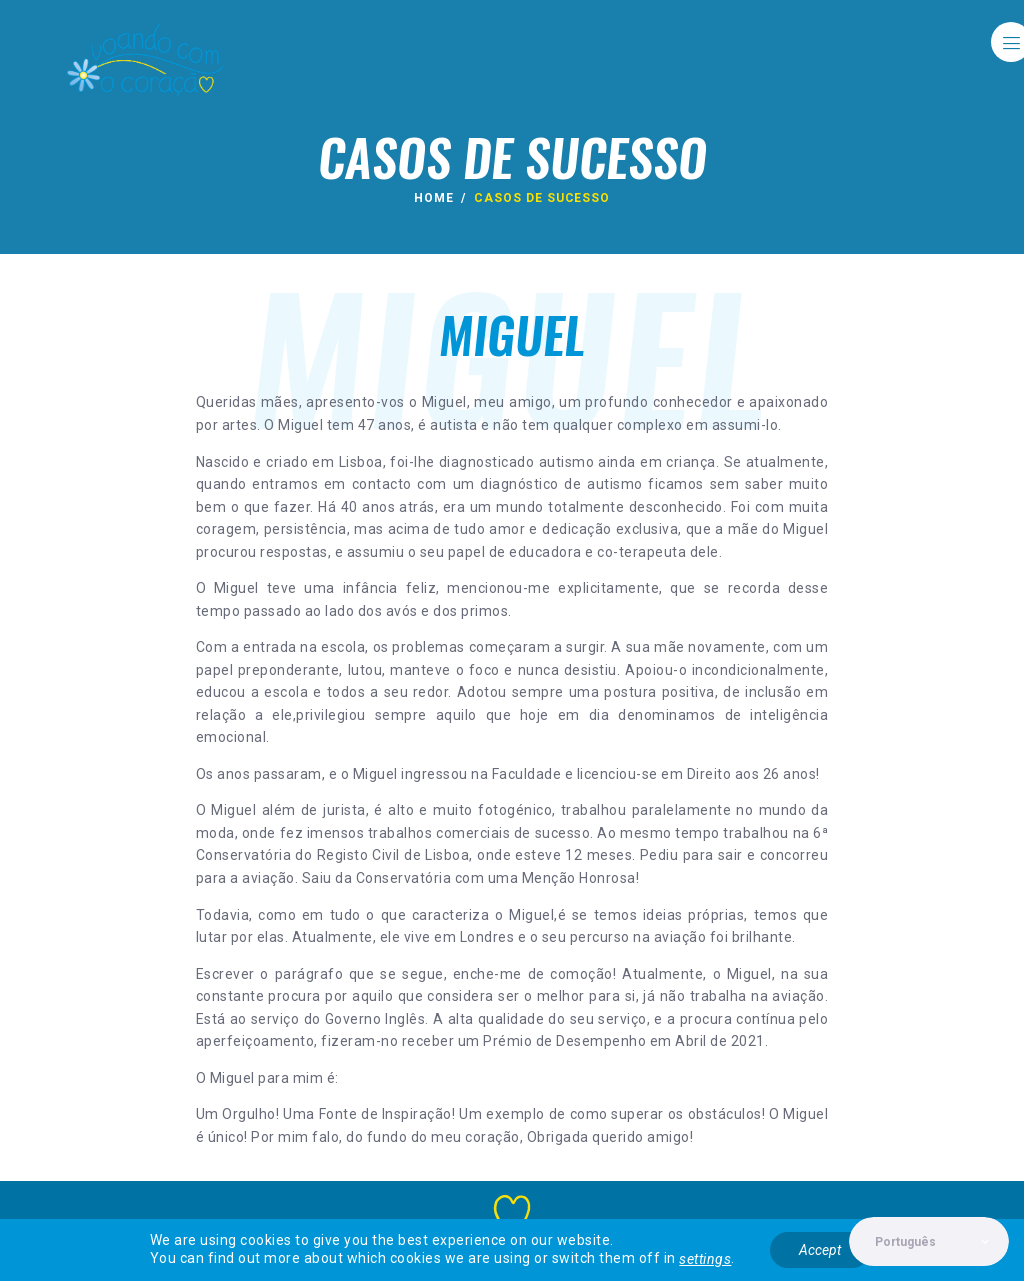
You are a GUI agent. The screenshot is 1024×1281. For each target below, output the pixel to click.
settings (705, 1260)
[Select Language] (928, 1241)
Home (434, 198)
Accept (820, 1250)
